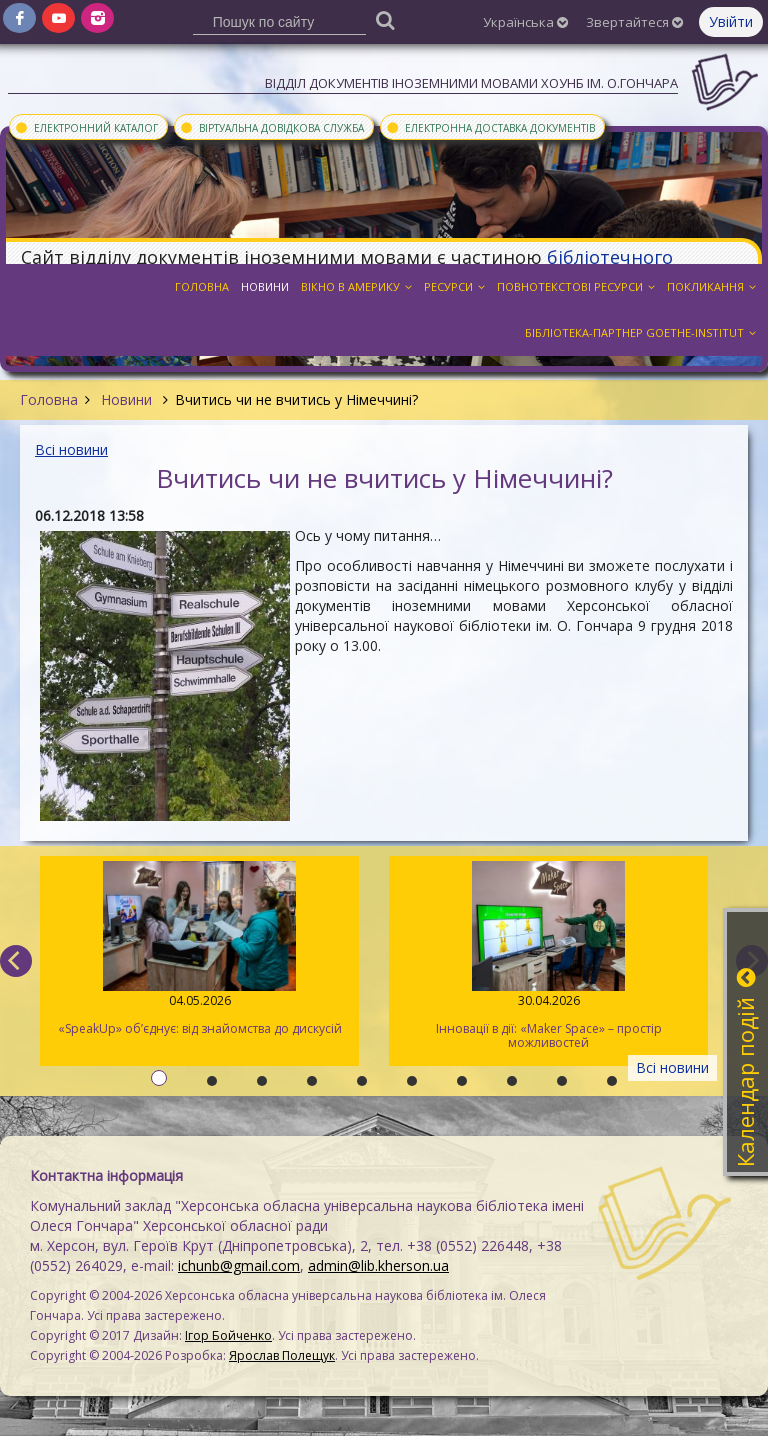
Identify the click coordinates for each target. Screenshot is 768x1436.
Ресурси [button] (454, 286)
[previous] (16, 961)
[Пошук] (385, 19)
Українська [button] (525, 22)
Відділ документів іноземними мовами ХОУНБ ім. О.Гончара (471, 83)
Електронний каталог (86, 127)
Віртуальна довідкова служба (271, 127)
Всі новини (71, 449)
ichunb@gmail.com (239, 1265)
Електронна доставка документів (490, 127)
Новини (126, 399)
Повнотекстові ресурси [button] (576, 286)
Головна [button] (202, 286)
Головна (49, 399)
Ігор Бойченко (228, 1335)
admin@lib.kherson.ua (378, 1265)
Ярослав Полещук (282, 1355)
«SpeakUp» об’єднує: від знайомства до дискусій (199, 949)
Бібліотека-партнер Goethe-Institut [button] (640, 332)
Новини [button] (265, 286)
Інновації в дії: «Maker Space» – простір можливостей (548, 956)
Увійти (731, 21)
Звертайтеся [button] (634, 22)
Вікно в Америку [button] (356, 286)
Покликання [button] (711, 286)
